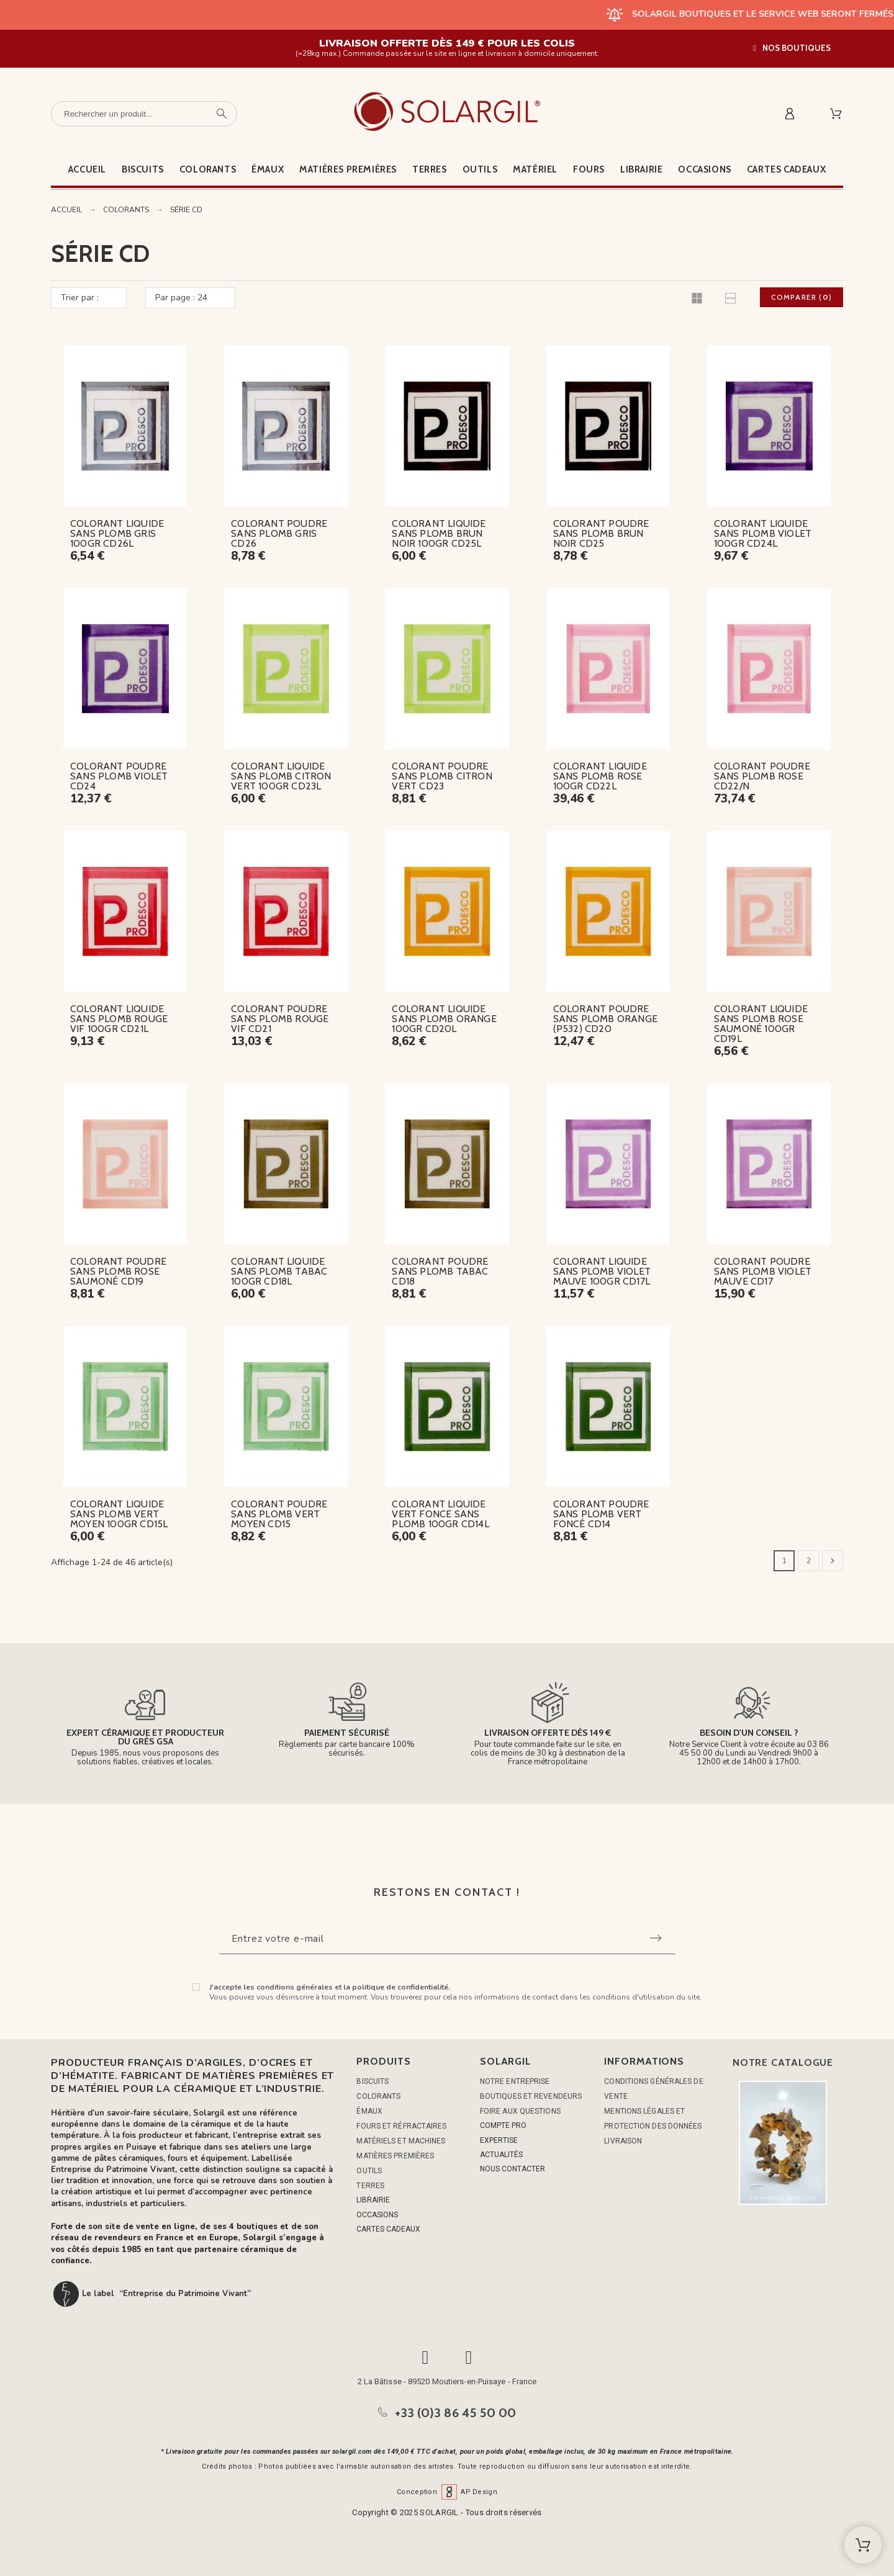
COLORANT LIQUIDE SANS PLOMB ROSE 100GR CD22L (600, 776)
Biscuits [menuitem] (143, 169)
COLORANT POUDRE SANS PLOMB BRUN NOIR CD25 (601, 533)
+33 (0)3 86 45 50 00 (456, 2412)
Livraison (623, 2141)
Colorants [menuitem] (207, 169)
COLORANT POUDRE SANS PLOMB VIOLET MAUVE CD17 (762, 1271)
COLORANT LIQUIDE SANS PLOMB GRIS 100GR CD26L (117, 533)
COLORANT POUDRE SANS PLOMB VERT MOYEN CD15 (279, 1514)
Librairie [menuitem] (641, 169)
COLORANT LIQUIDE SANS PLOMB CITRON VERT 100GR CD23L (281, 776)
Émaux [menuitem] (267, 169)
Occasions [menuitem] (704, 169)
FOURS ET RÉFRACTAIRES (401, 2126)
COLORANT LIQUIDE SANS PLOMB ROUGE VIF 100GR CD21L (119, 1018)
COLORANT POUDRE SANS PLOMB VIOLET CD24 (119, 776)
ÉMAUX (369, 2111)
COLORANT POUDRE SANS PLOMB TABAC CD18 (440, 1271)
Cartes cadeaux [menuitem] (786, 169)
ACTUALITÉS (501, 2154)
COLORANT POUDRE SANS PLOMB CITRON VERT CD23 (442, 776)
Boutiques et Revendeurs (531, 2096)
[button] (792, 48)
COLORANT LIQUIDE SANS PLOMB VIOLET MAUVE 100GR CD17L (602, 1271)
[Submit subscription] (655, 1938)
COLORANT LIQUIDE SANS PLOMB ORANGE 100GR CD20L (444, 1018)
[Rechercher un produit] (144, 114)
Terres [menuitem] (429, 169)
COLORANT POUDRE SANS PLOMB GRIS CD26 (279, 533)
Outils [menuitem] (480, 169)
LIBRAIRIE (373, 2200)
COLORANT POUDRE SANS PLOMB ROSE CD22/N (762, 776)
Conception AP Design (447, 2492)
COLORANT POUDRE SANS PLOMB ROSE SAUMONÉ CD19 (118, 1271)
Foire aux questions (520, 2111)
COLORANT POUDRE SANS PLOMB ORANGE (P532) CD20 (605, 1018)
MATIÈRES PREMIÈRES (395, 2156)
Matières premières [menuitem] (348, 169)
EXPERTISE (499, 2140)
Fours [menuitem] (589, 169)
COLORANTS (378, 2096)
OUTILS (369, 2170)
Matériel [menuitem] (535, 169)
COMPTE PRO (503, 2125)
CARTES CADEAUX (388, 2229)
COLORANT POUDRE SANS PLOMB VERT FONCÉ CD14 (601, 1514)
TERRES (370, 2185)
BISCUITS (372, 2081)
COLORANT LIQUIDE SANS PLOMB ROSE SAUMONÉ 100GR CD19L (761, 1023)
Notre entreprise (515, 2081)
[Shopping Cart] (863, 2545)
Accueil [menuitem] (87, 169)
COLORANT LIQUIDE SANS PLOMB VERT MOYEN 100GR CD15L (119, 1514)
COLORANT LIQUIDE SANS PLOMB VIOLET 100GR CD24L (762, 533)
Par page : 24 (181, 297)
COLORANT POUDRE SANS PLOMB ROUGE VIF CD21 (279, 1018)
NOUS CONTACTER (512, 2169)
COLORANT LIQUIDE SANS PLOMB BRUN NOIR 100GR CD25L (438, 533)
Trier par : (80, 297)
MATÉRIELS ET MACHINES (400, 2141)
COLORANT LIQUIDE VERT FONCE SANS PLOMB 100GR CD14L (440, 1514)
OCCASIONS (377, 2214)
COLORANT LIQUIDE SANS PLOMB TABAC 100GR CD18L (279, 1271)
